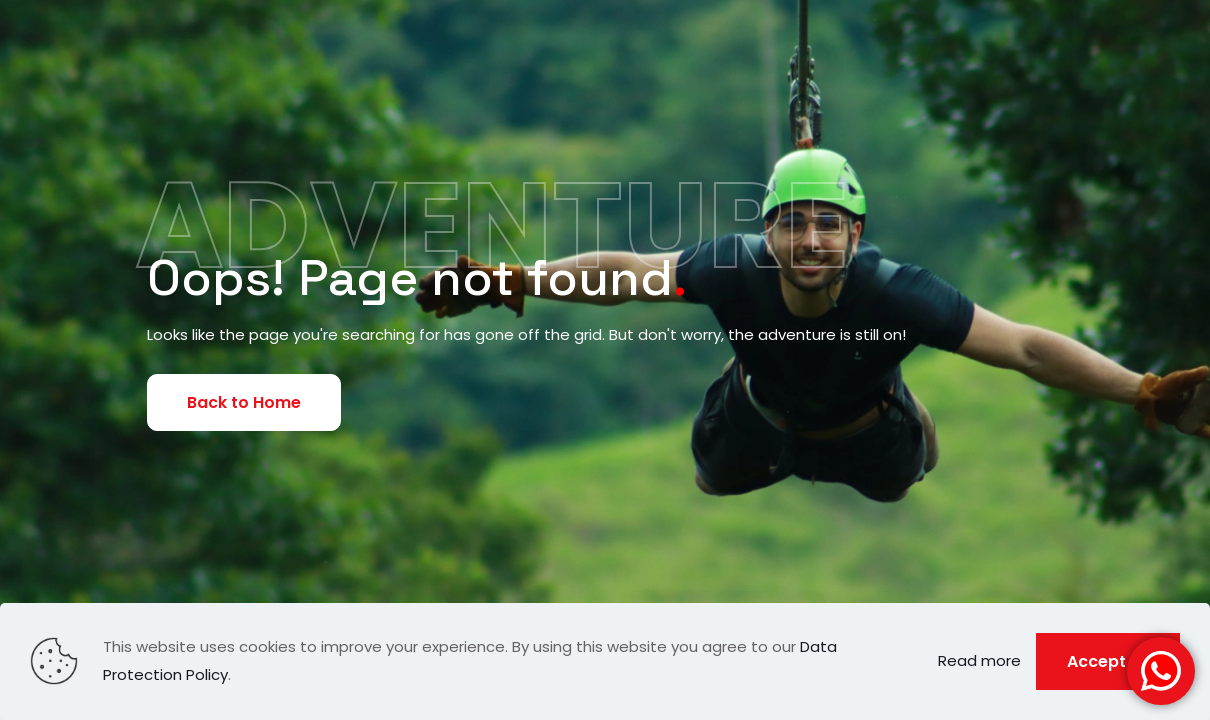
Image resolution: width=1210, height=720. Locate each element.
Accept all (1108, 661)
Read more (979, 660)
